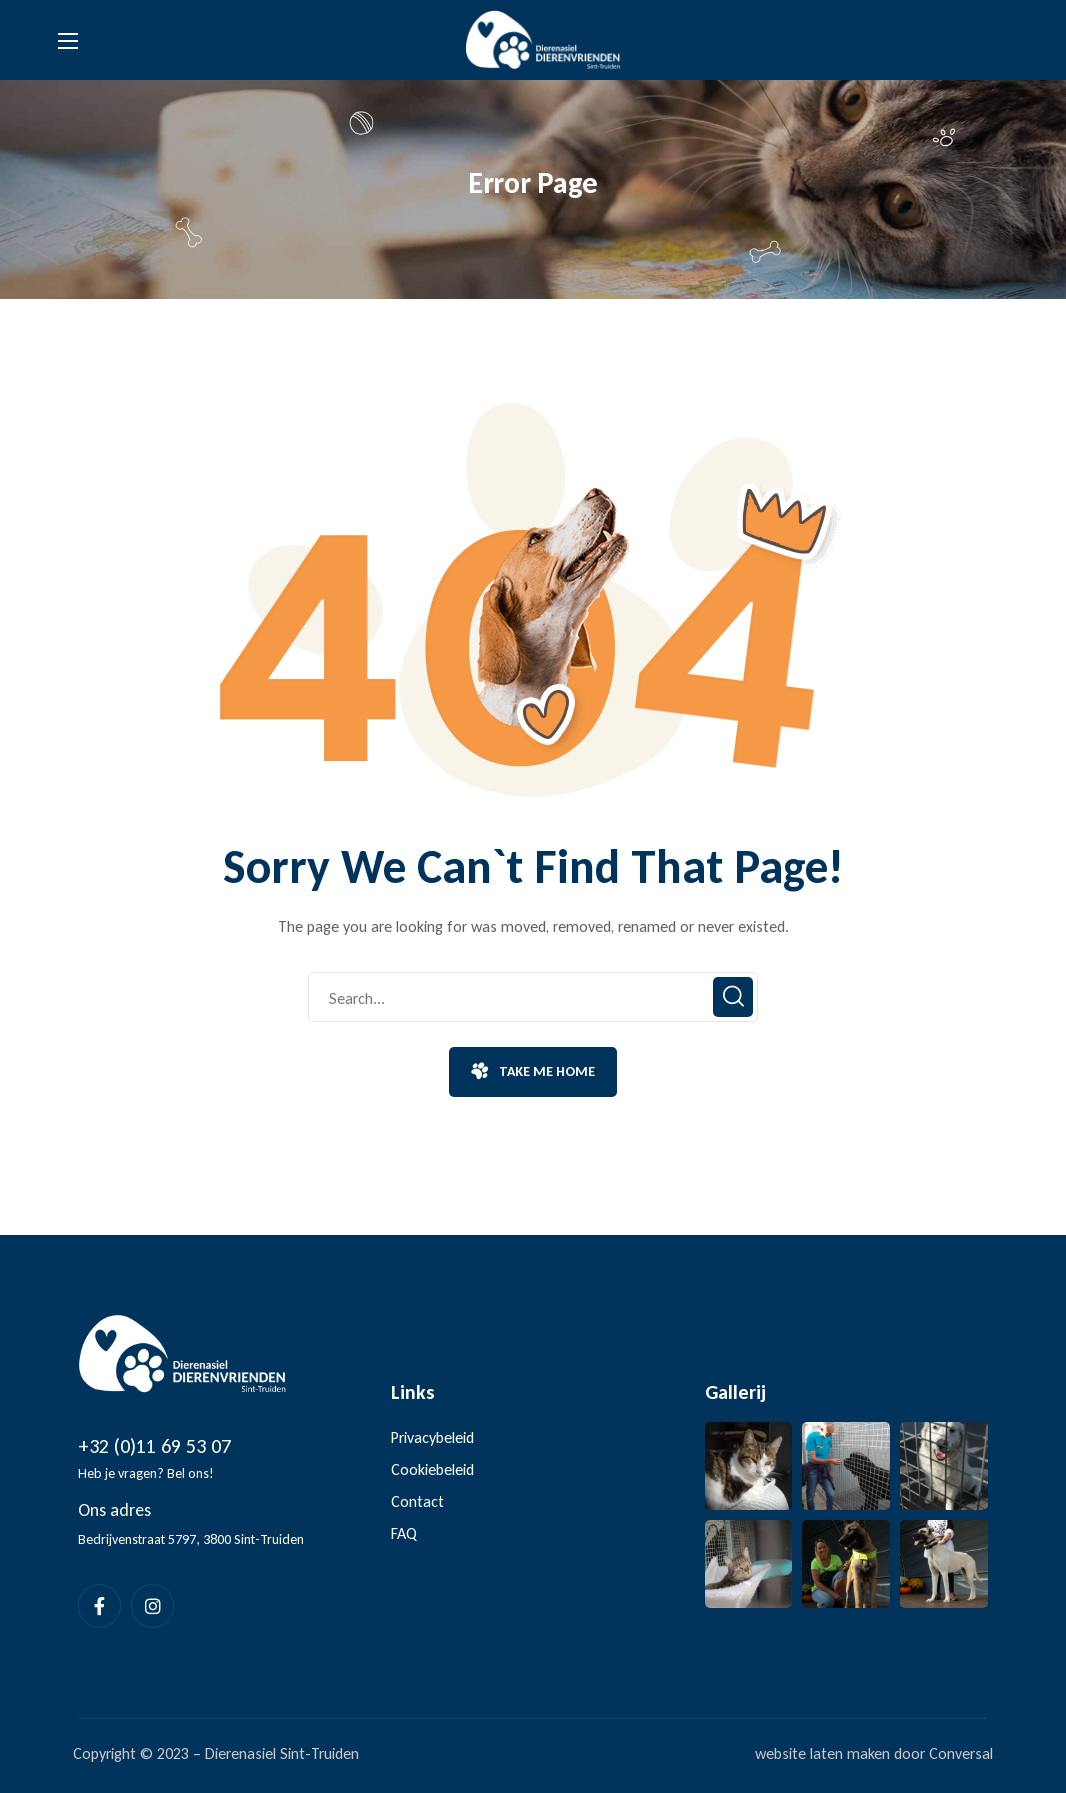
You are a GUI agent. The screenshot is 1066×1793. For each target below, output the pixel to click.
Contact (417, 1501)
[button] (533, 1072)
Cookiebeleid (432, 1469)
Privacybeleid (432, 1437)
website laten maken (822, 1753)
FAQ (404, 1533)
